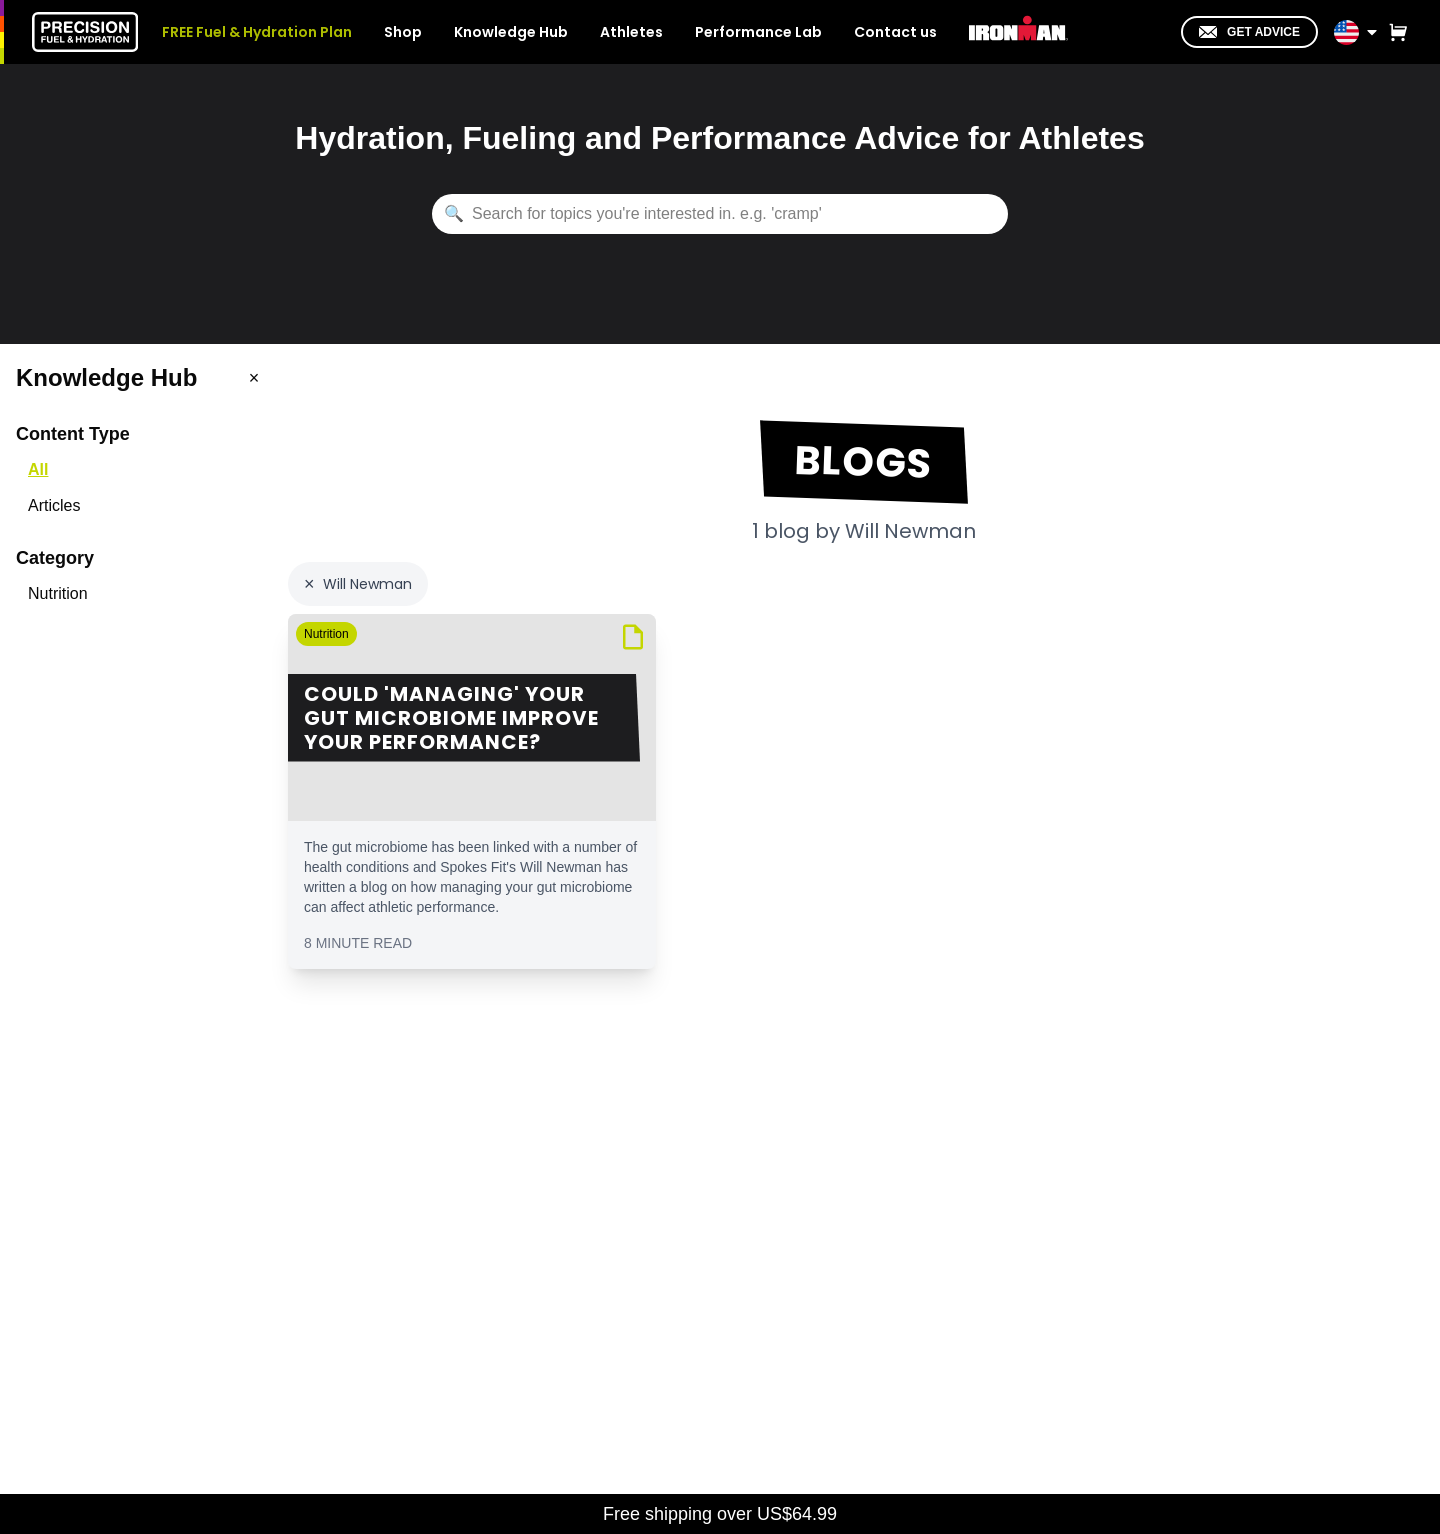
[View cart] (1394, 32)
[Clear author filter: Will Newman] (358, 584)
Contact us (895, 32)
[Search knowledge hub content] (720, 214)
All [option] (38, 469)
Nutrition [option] (58, 593)
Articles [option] (54, 505)
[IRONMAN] (1018, 30)
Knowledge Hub (511, 32)
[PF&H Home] (85, 32)
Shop (403, 32)
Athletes (631, 32)
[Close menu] (254, 378)
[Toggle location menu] (1372, 32)
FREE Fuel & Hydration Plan (257, 32)
